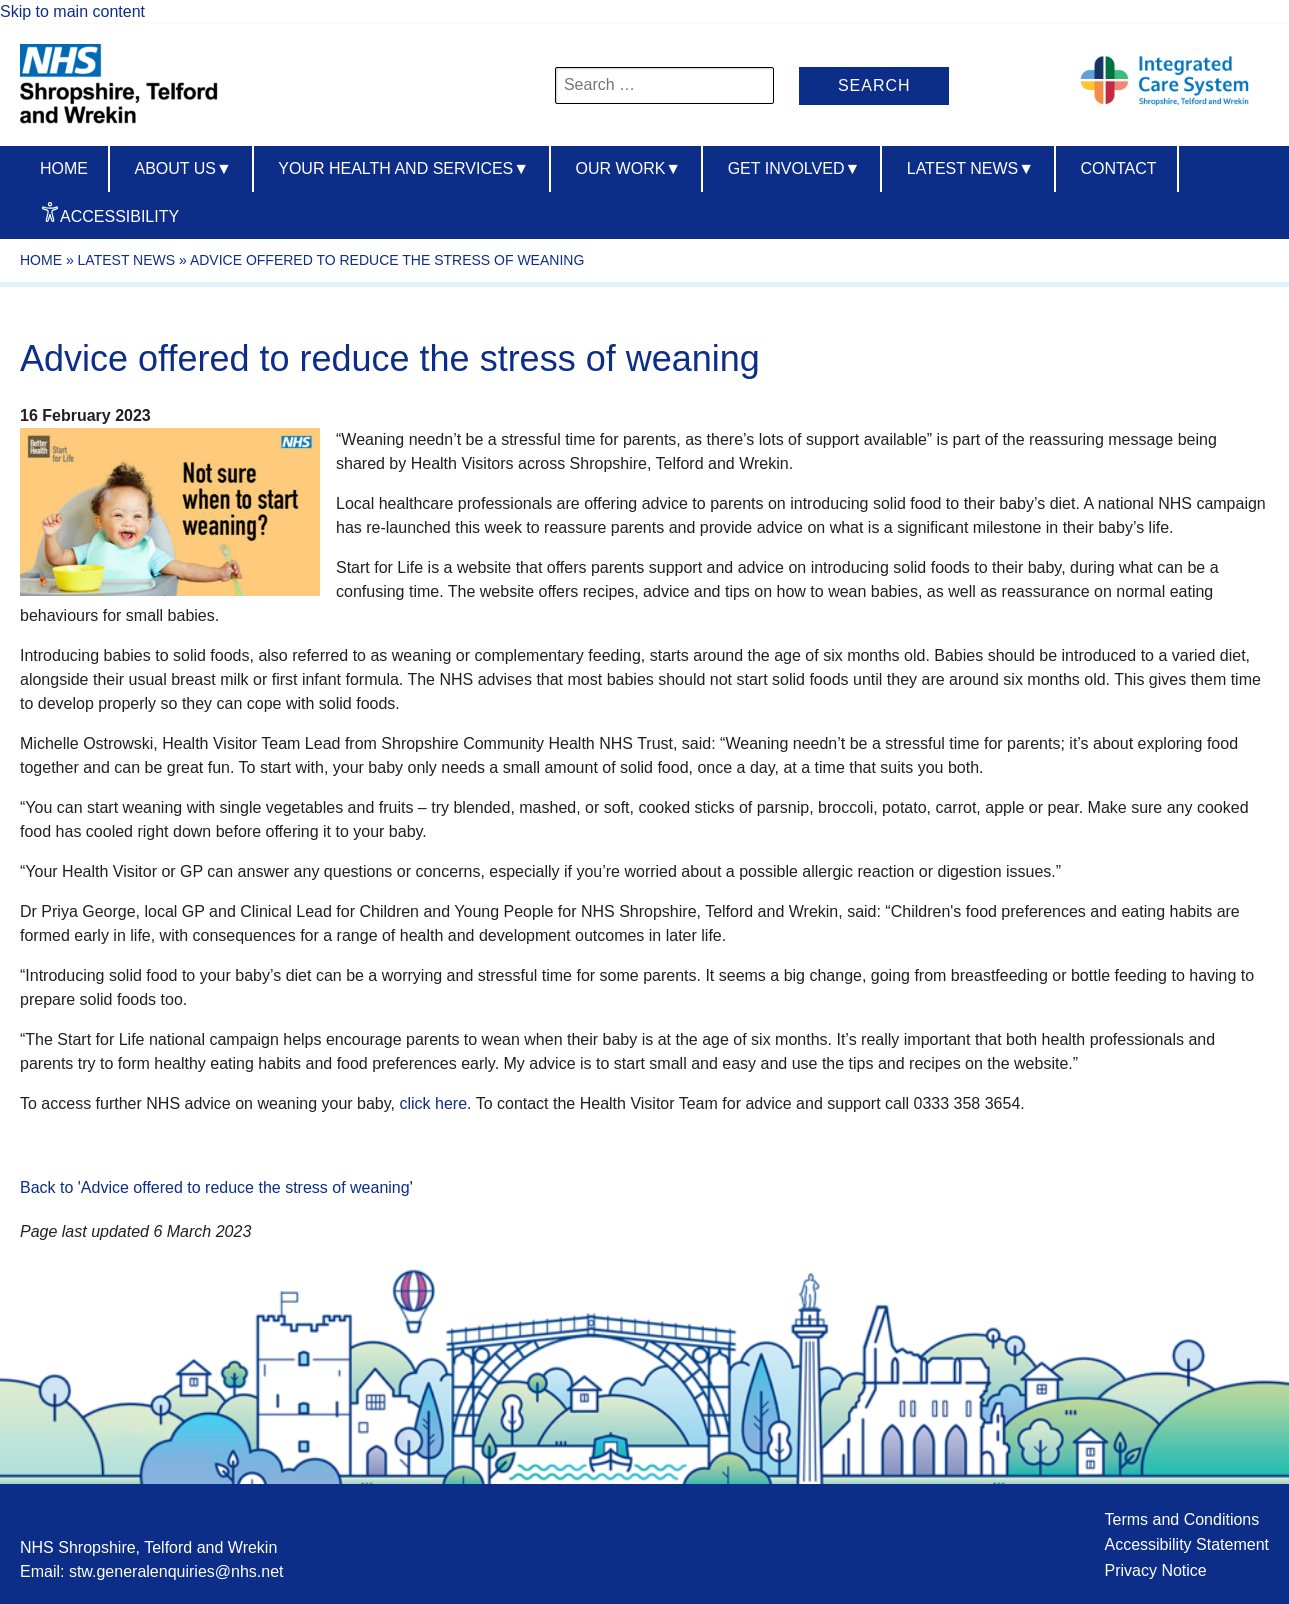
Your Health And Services (403, 168)
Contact (1118, 168)
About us (182, 168)
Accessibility (119, 216)
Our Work (629, 168)
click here (433, 1103)
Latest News (970, 168)
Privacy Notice (1155, 1570)
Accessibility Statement (1186, 1544)
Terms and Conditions (1181, 1519)
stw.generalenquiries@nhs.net (176, 1571)
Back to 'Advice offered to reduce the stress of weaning (215, 1187)
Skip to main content (72, 11)
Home (64, 168)
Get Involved (794, 168)
